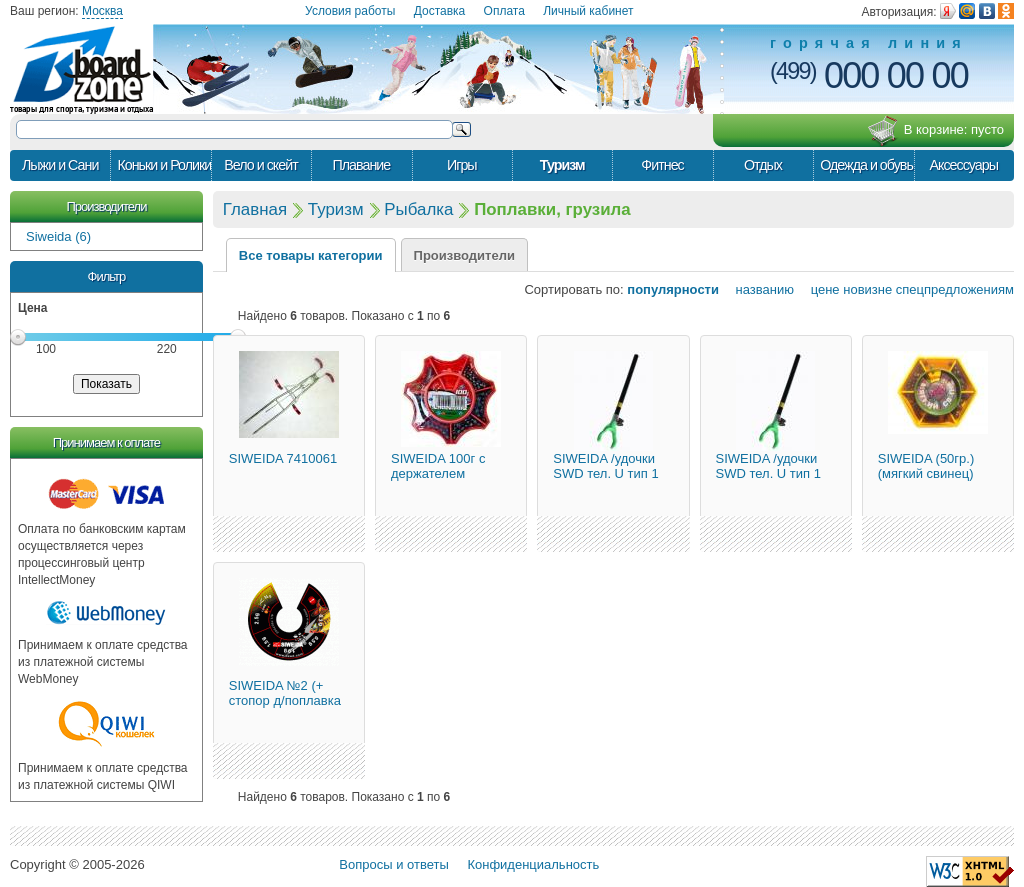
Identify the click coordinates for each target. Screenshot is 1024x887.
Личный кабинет (588, 11)
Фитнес (662, 165)
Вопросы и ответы (393, 864)
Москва (102, 11)
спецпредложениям (955, 289)
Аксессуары (963, 165)
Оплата (504, 11)
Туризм (562, 165)
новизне (867, 289)
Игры (462, 165)
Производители (106, 206)
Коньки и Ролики (163, 165)
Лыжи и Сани (60, 165)
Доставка (440, 11)
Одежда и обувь (866, 165)
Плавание (361, 165)
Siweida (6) (58, 236)
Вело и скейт (260, 165)
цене (819, 289)
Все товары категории (311, 255)
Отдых (763, 165)
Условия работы (350, 11)
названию (758, 289)
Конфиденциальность (533, 864)
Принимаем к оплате (106, 442)
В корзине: (935, 131)
